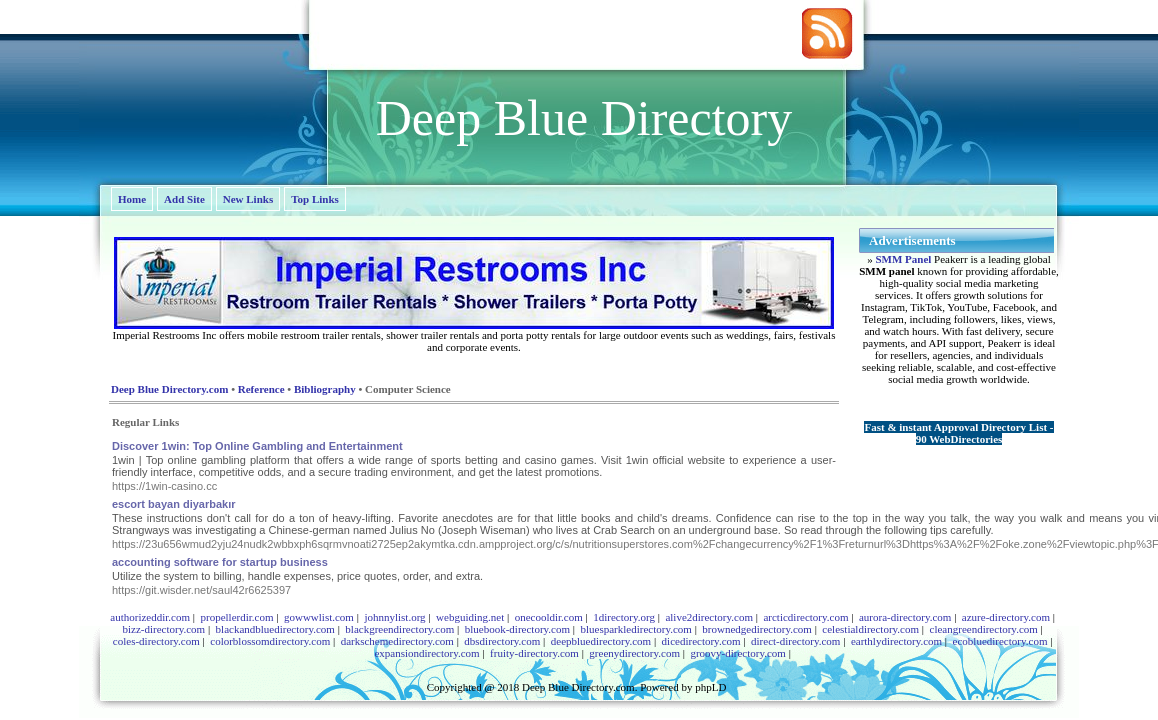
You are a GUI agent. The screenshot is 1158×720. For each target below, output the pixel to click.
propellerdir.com (236, 617)
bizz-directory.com (163, 629)
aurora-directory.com (905, 617)
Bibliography (325, 389)
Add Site (184, 199)
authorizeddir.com (150, 617)
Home (132, 199)
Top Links (315, 199)
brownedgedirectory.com (757, 629)
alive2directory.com (709, 617)
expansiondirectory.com (426, 653)
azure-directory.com (1006, 617)
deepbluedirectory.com (601, 641)
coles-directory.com (156, 641)
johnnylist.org (394, 617)
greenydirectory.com (634, 653)
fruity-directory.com (534, 653)
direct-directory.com (795, 641)
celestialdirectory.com (870, 629)
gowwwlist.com (319, 617)
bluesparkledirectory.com (635, 629)
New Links (248, 199)
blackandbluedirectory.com (275, 629)
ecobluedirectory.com (1000, 641)
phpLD (710, 687)
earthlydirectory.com (896, 641)
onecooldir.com (549, 617)
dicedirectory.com (701, 641)
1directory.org (624, 617)
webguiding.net (470, 617)
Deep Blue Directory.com (169, 389)
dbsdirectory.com (502, 641)
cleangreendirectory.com (984, 629)
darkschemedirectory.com (397, 641)
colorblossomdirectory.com (270, 641)
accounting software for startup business (220, 562)
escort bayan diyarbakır (174, 504)
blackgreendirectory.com (399, 629)
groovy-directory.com (738, 653)
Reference (261, 389)
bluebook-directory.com (517, 629)
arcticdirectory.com (805, 617)
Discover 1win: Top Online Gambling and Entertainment (257, 446)
